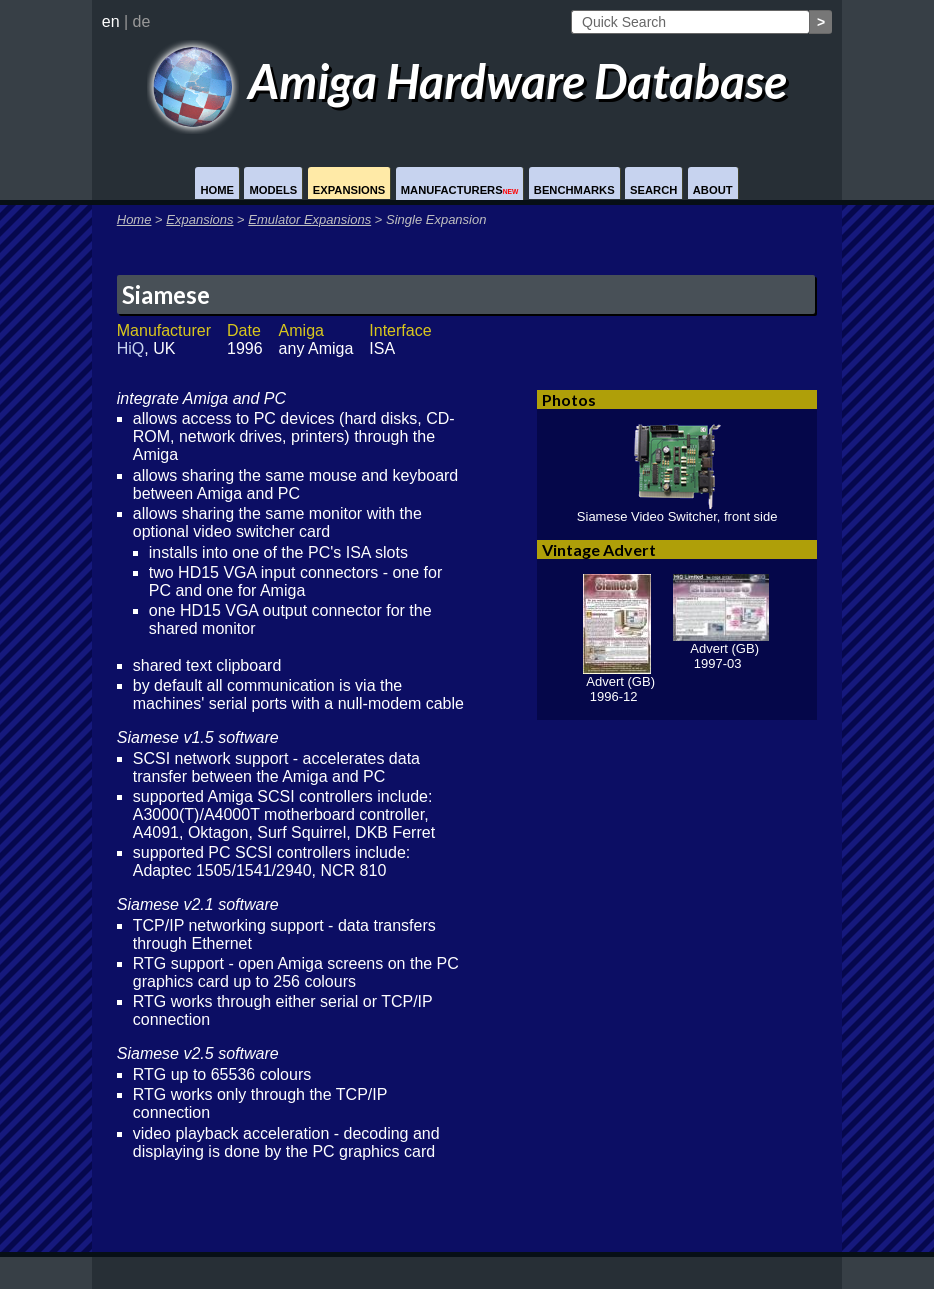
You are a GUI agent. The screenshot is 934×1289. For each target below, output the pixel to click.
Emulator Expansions (309, 219)
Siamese (166, 294)
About (713, 190)
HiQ (131, 348)
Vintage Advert (599, 549)
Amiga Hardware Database (467, 80)
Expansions (349, 190)
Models (273, 190)
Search (653, 190)
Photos (569, 399)
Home (217, 190)
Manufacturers (460, 190)
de (142, 21)
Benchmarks (574, 190)
